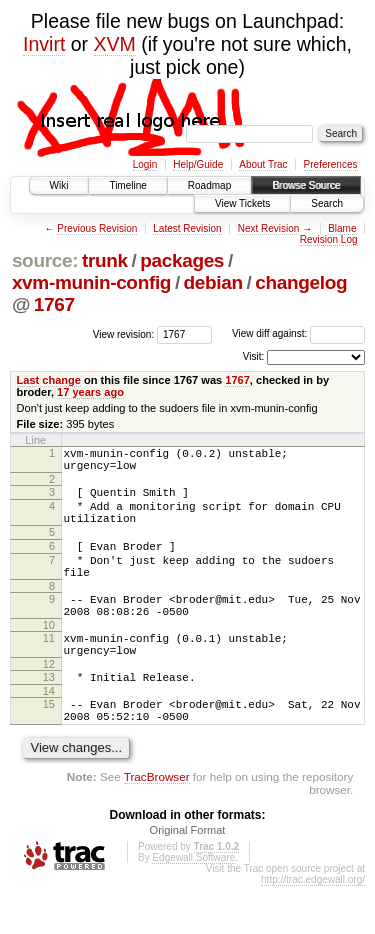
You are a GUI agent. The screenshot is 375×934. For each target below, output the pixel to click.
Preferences (331, 164)
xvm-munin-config (91, 282)
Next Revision (269, 228)
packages (182, 260)
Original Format (188, 878)
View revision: (124, 333)
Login (145, 164)
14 (49, 733)
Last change (49, 380)
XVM (115, 44)
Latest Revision (187, 228)
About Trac (263, 164)
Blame (342, 228)
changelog (301, 282)
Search (327, 203)
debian (213, 282)
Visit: (254, 356)
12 (49, 703)
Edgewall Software (193, 905)
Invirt (44, 44)
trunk (105, 260)
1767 (54, 304)
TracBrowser (157, 824)
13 (49, 716)
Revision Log (329, 239)
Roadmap (209, 185)
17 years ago (90, 392)
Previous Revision (97, 228)
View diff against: (298, 333)
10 (49, 658)
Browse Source (306, 185)
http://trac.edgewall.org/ (313, 927)
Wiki (59, 185)
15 (49, 746)
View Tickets (242, 203)
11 (49, 671)
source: (45, 260)
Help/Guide (198, 164)
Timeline (127, 185)
